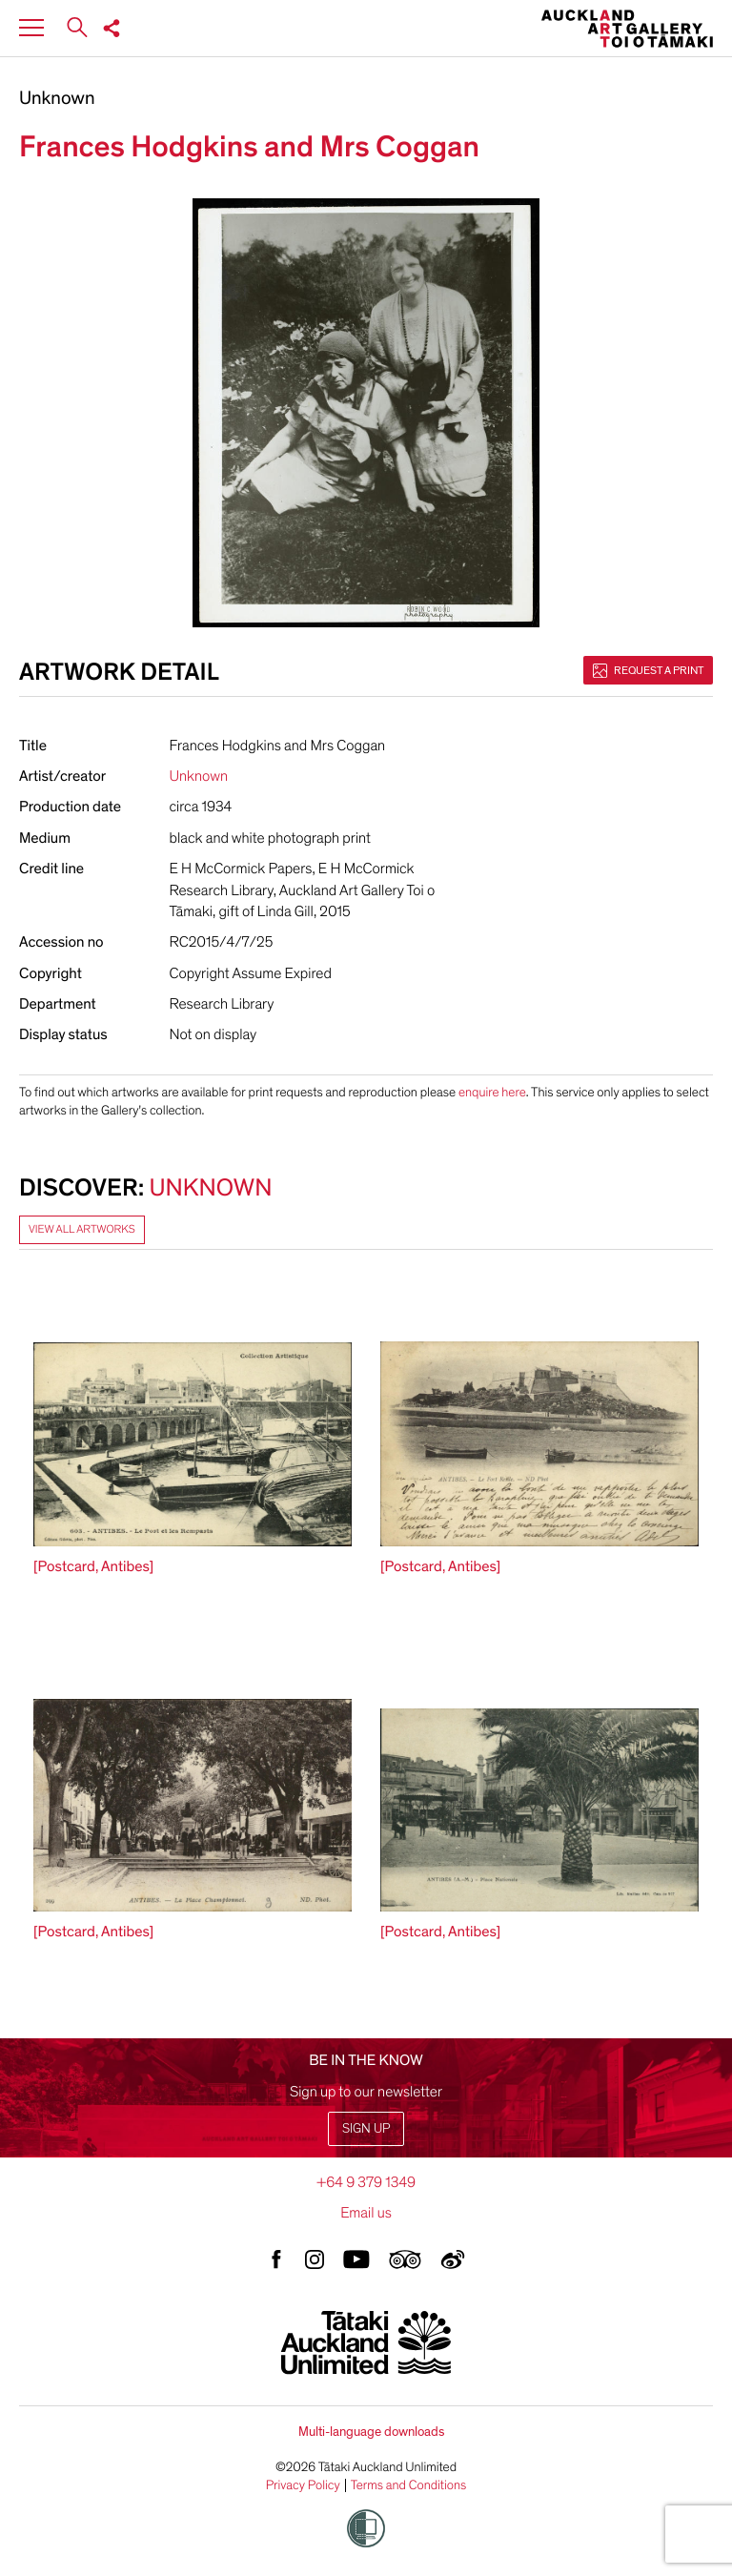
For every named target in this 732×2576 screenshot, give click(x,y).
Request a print (648, 670)
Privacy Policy (303, 2485)
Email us (366, 2212)
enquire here (492, 1092)
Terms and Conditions (409, 2485)
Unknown (57, 99)
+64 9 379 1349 (366, 2182)
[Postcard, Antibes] (93, 1566)
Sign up (366, 2128)
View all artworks (82, 1229)
